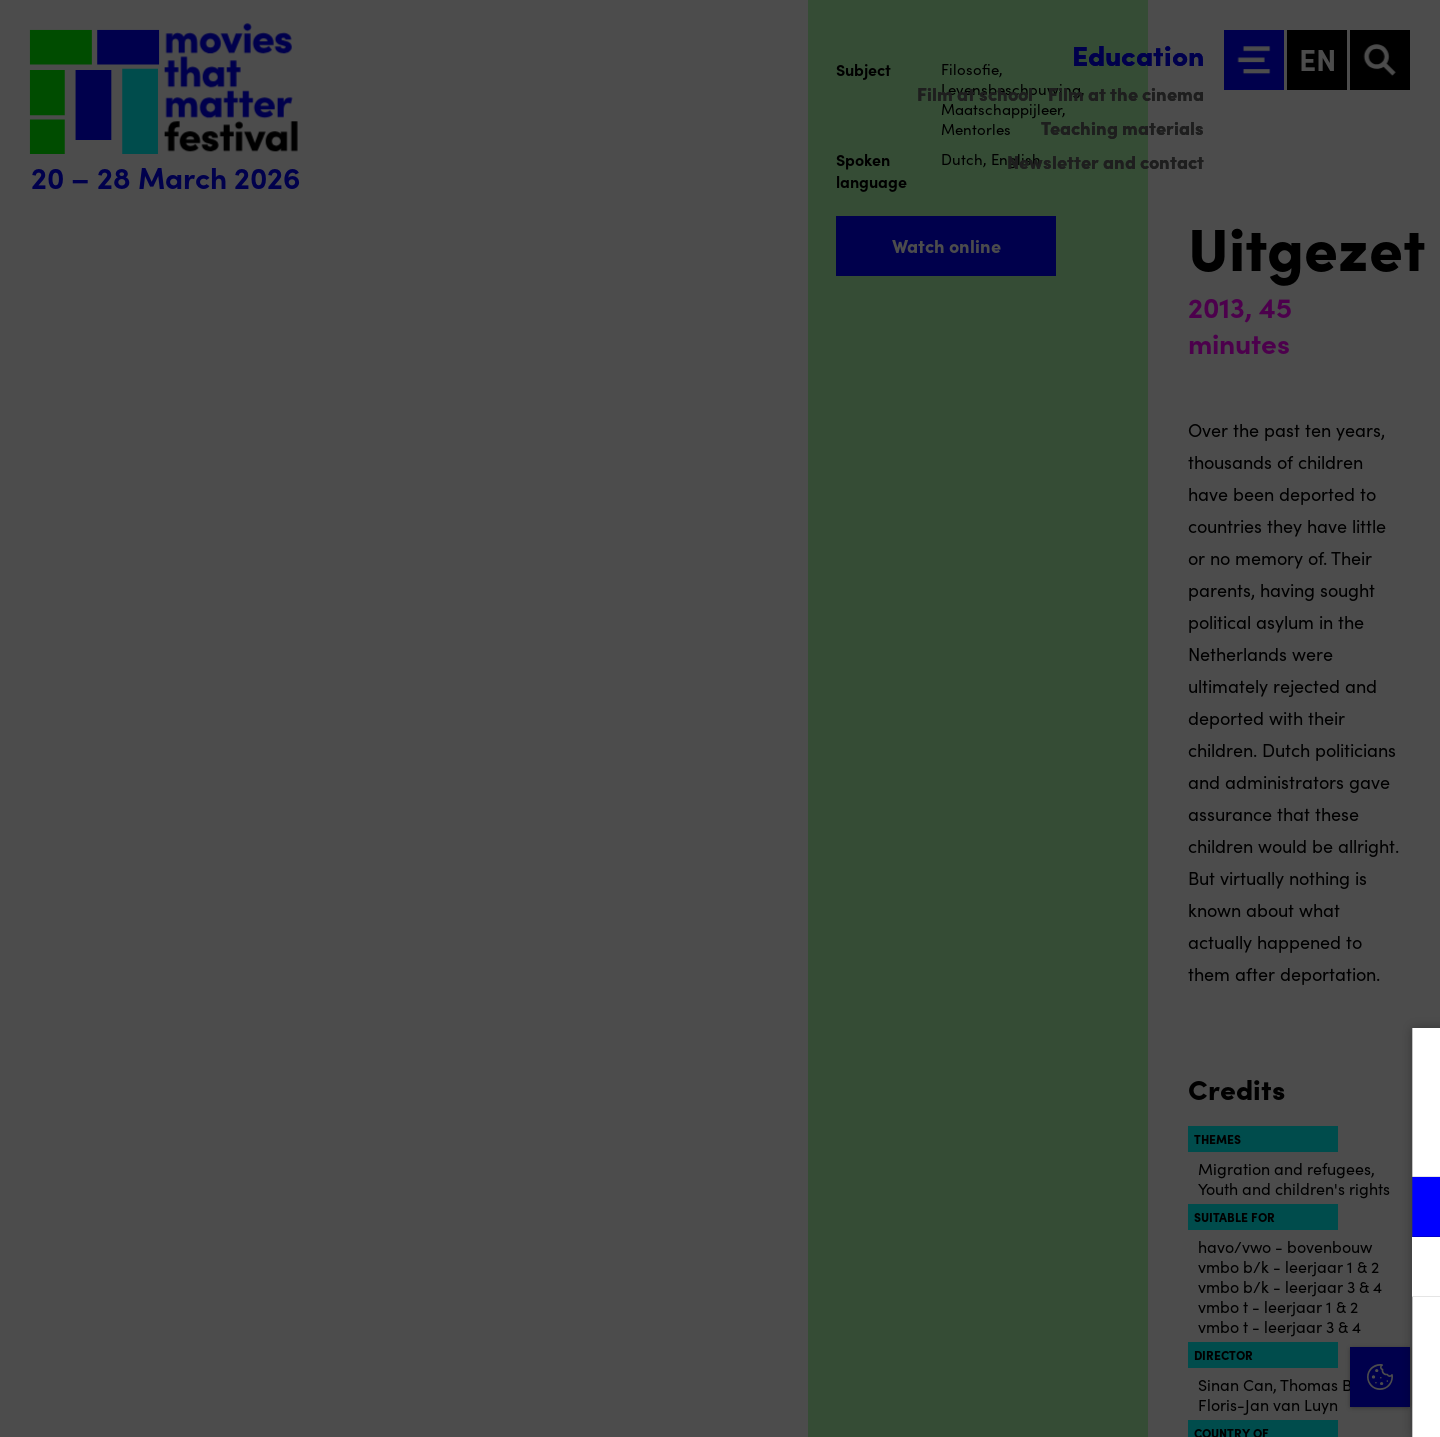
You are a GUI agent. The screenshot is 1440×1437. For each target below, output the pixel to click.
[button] (1250, 1206)
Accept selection (1270, 1399)
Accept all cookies (1270, 1341)
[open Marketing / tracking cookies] (1408, 1269)
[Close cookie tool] (1409, 1064)
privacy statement (1190, 1141)
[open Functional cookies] (1408, 1209)
